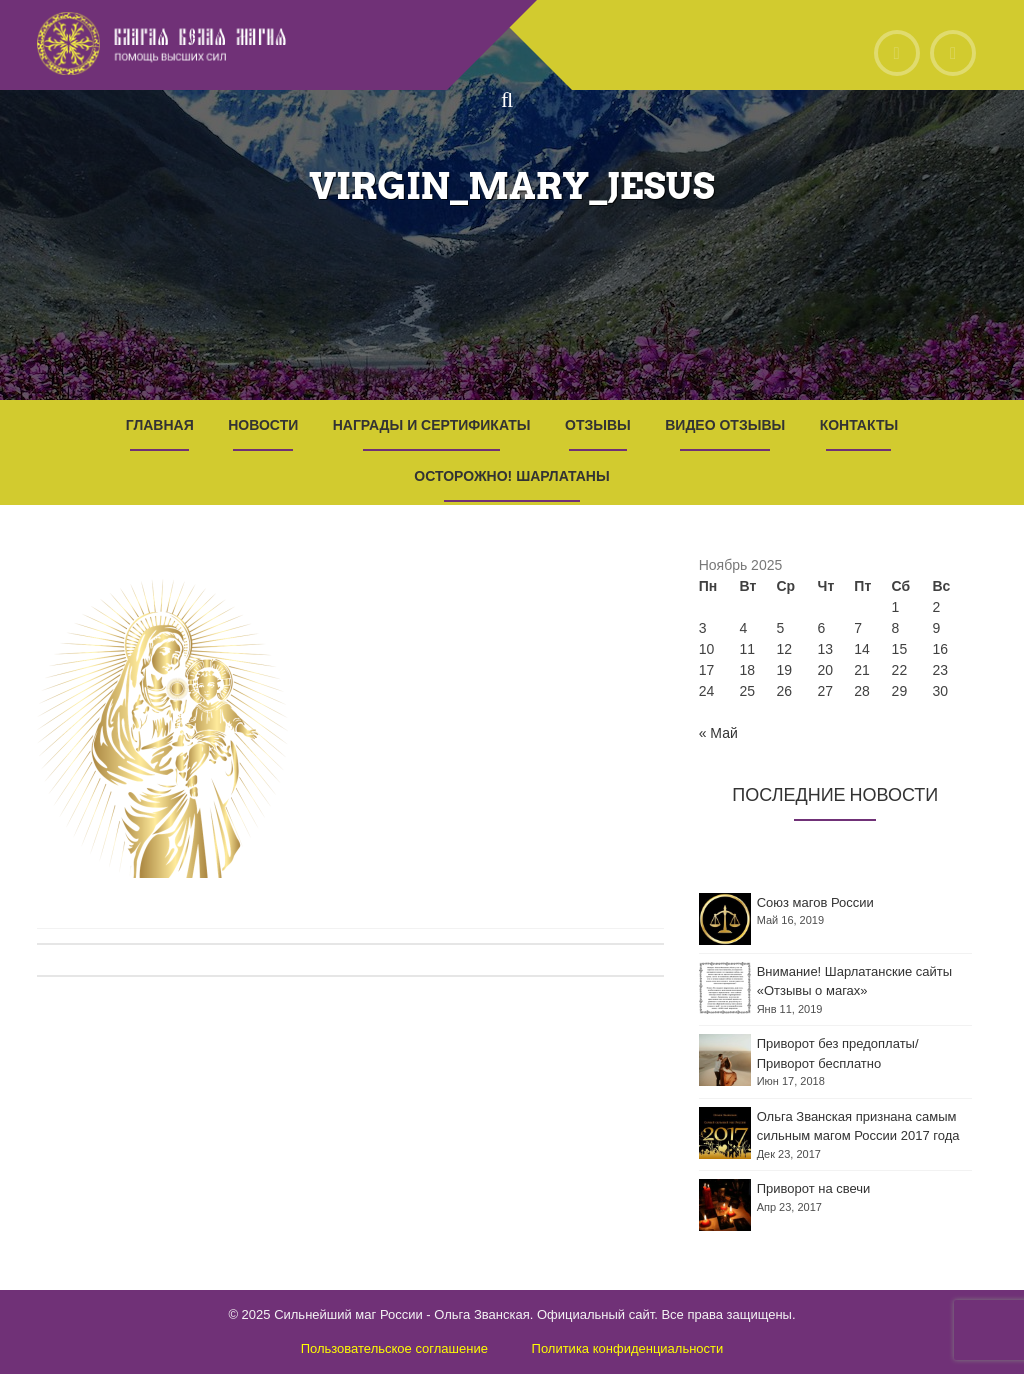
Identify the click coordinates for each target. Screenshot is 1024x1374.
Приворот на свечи (814, 1188)
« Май (718, 733)
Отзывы (598, 425)
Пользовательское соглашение (394, 1348)
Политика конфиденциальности (628, 1348)
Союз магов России (815, 902)
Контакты (859, 425)
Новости (263, 425)
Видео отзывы (725, 425)
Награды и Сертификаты (432, 425)
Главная (160, 425)
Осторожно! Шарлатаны (511, 476)
